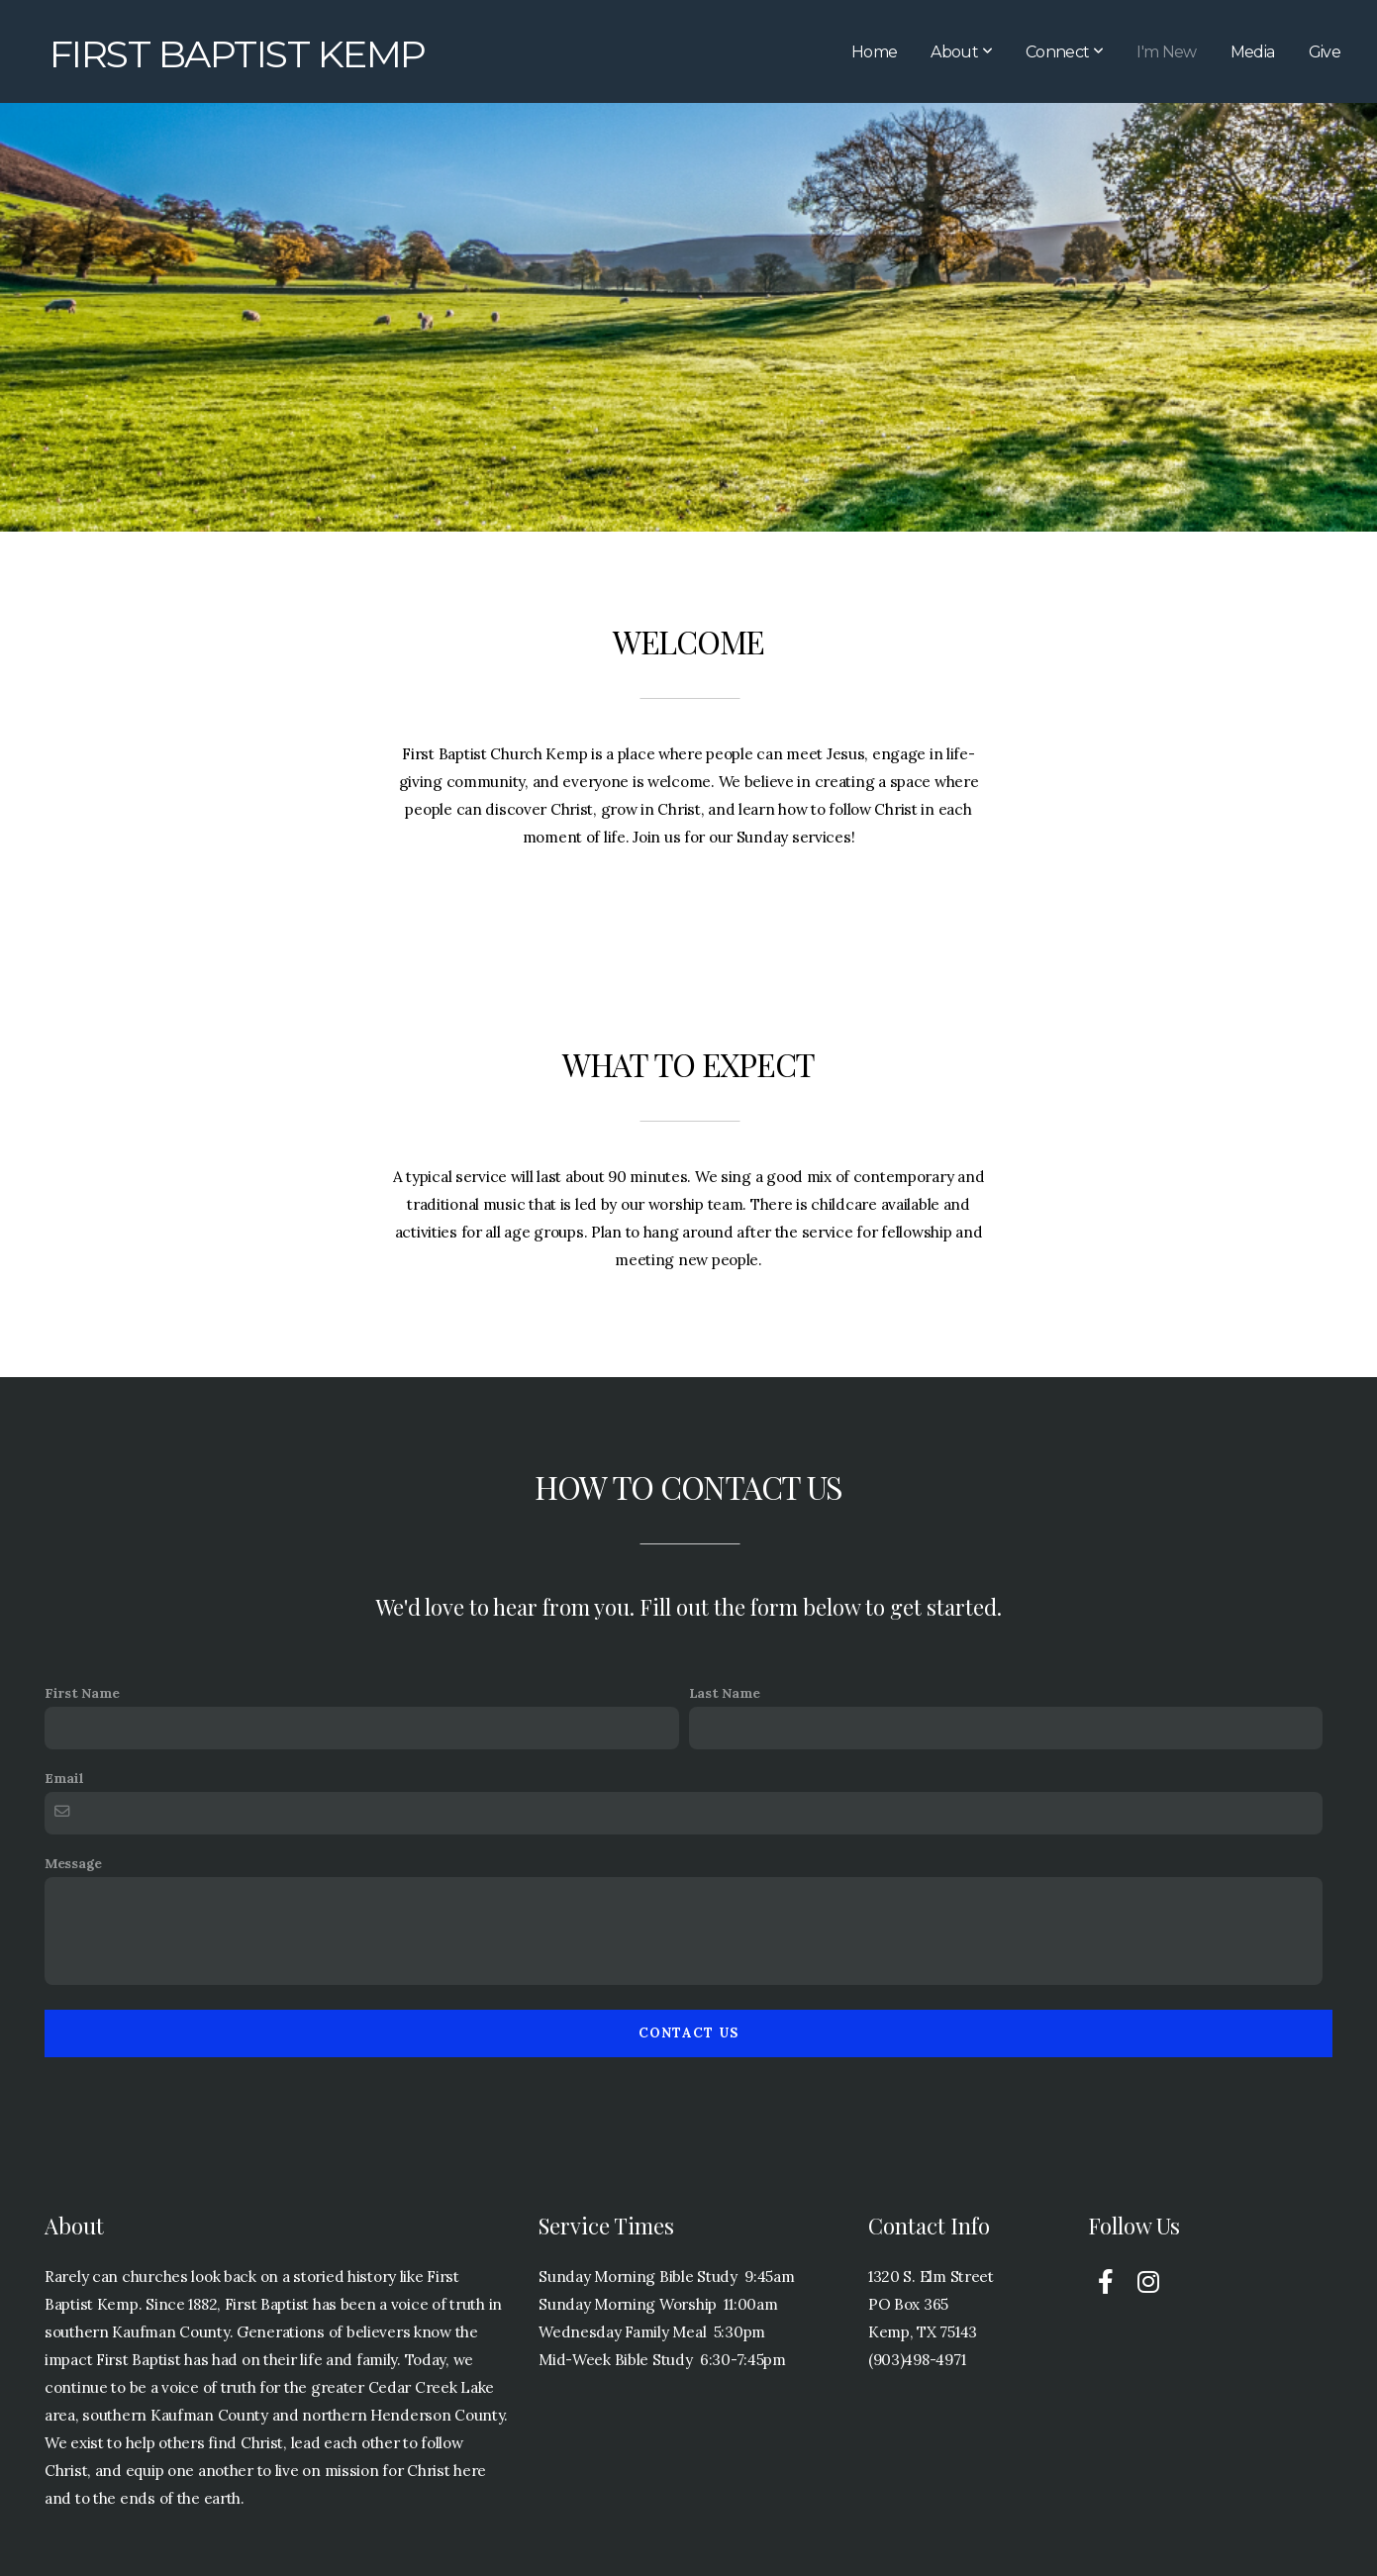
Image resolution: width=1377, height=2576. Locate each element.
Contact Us (689, 2033)
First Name (82, 1693)
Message (73, 1863)
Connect (1064, 52)
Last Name (724, 1693)
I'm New (1166, 52)
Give (1324, 52)
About (961, 52)
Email (64, 1778)
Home (874, 52)
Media (1252, 52)
